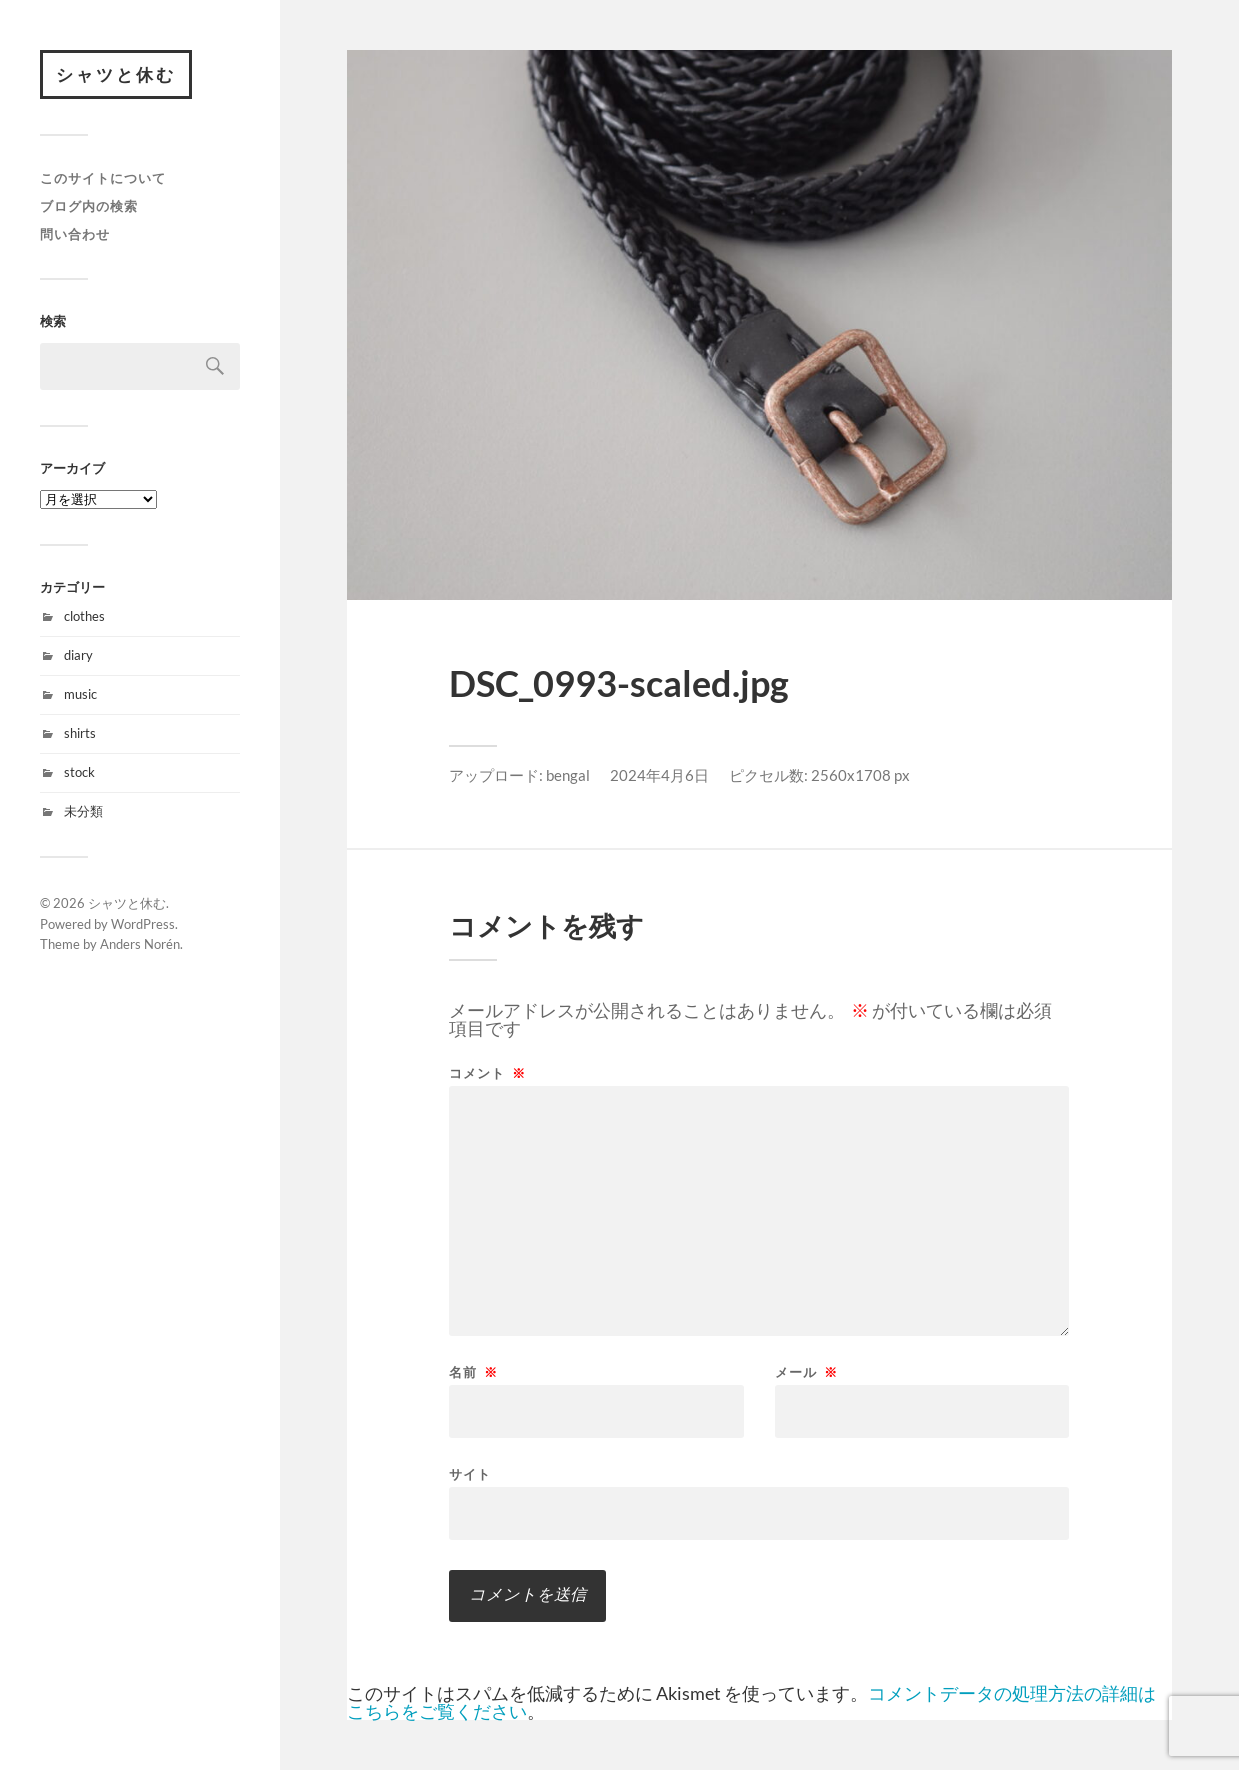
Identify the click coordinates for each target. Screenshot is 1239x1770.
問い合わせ (75, 234)
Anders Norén (140, 945)
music (80, 695)
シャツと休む (116, 74)
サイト (470, 1473)
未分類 (83, 811)
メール (806, 1372)
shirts (80, 733)
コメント (487, 1073)
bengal (568, 775)
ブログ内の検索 (89, 206)
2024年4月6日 (659, 775)
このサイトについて (103, 179)
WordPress (143, 924)
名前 (473, 1372)
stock (79, 772)
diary (78, 656)
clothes (84, 617)
